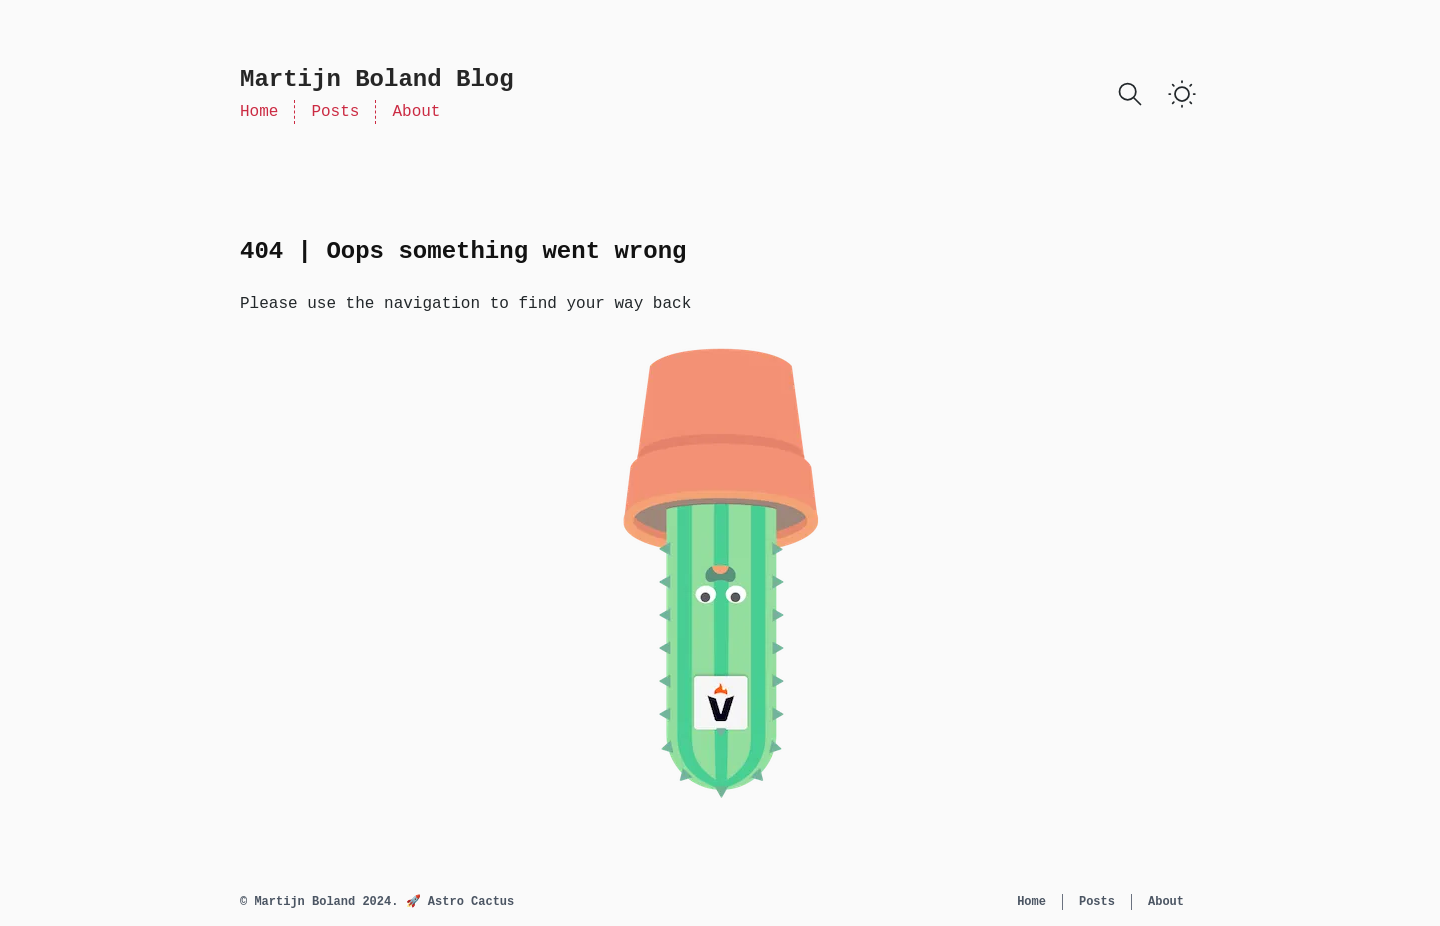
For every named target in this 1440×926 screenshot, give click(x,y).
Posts (335, 112)
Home (259, 112)
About (416, 112)
